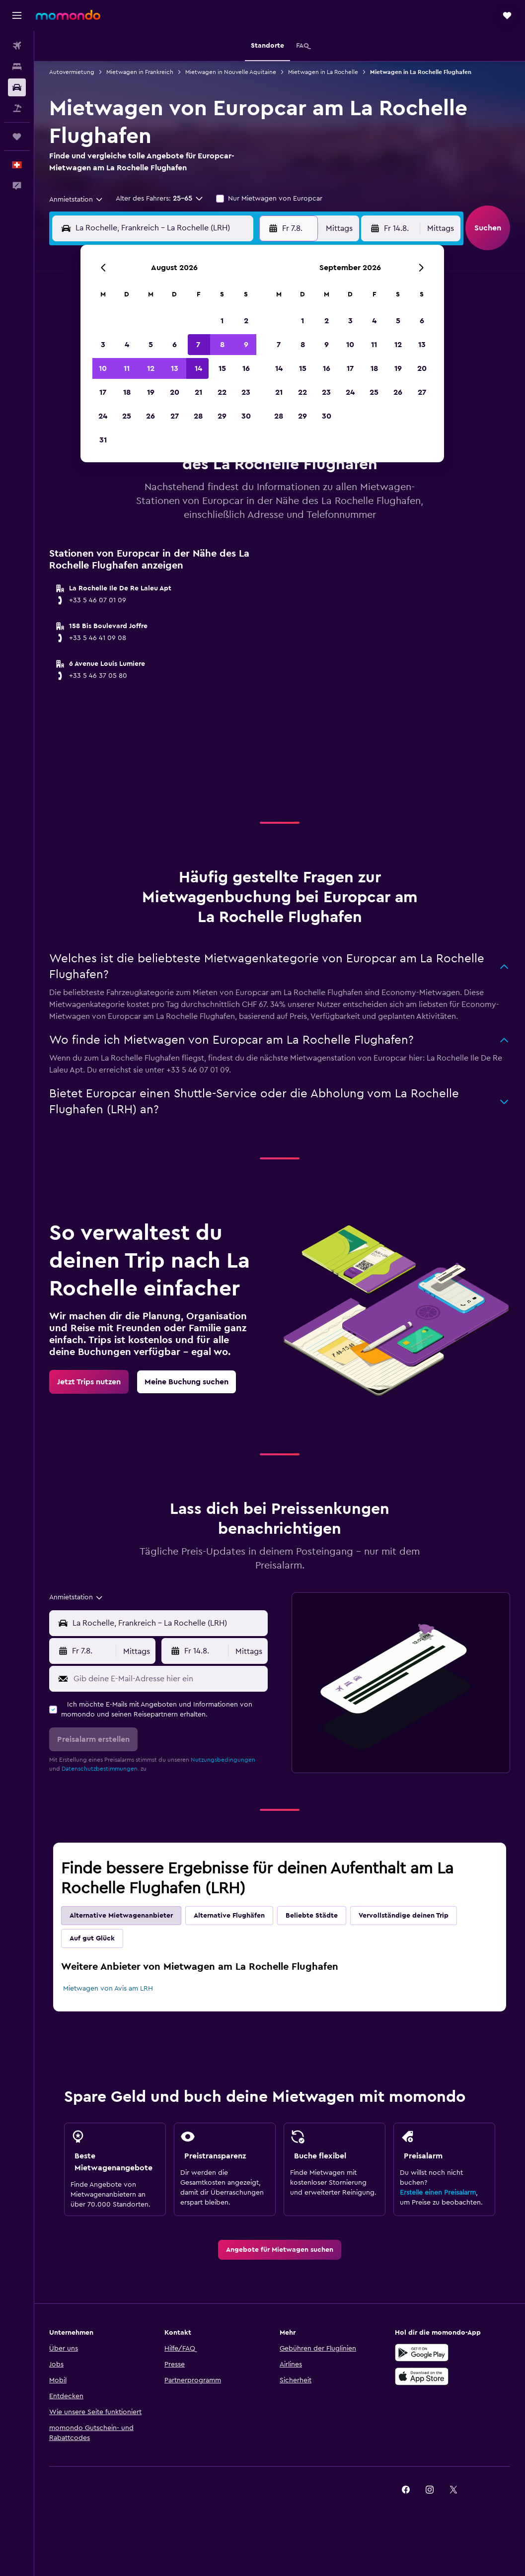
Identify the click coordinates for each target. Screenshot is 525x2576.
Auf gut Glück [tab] (92, 1938)
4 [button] (127, 345)
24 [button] (102, 416)
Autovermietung (71, 72)
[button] (17, 15)
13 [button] (174, 368)
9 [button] (246, 345)
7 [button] (198, 345)
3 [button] (103, 345)
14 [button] (198, 368)
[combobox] (76, 200)
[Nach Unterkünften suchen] (17, 66)
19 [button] (150, 392)
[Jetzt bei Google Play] (422, 2352)
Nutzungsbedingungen (223, 1760)
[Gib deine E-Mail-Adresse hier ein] (168, 1679)
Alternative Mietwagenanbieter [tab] (121, 1915)
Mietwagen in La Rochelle (323, 72)
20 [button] (174, 392)
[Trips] (17, 136)
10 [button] (103, 368)
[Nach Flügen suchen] (17, 46)
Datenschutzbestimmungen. (100, 1769)
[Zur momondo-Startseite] (68, 15)
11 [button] (127, 368)
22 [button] (222, 392)
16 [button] (246, 368)
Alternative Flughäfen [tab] (229, 1915)
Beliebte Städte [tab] (312, 1915)
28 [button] (198, 416)
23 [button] (245, 392)
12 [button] (150, 368)
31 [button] (103, 440)
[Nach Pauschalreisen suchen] (17, 108)
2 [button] (246, 321)
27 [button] (174, 416)
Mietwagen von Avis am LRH (108, 1988)
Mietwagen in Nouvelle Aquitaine (230, 72)
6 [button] (174, 345)
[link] (89, 1382)
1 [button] (222, 321)
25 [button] (126, 416)
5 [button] (151, 345)
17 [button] (102, 392)
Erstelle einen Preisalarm (438, 2192)
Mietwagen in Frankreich (139, 72)
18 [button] (127, 392)
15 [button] (222, 368)
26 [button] (150, 416)
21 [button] (198, 392)
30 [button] (246, 416)
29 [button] (222, 416)
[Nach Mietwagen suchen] (17, 87)
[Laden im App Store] (422, 2376)
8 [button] (222, 345)
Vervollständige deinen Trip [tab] (404, 1915)
